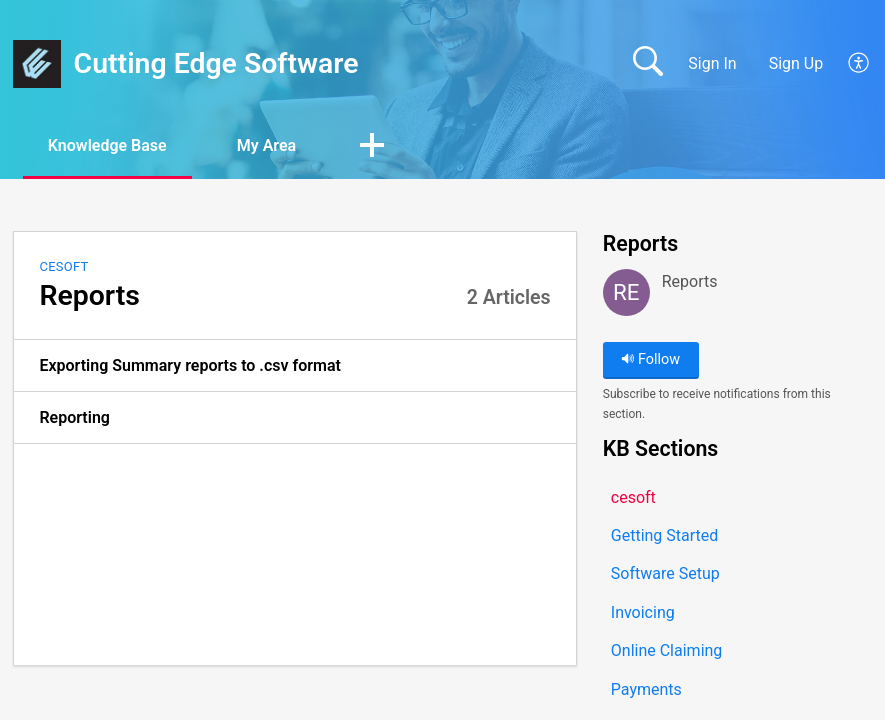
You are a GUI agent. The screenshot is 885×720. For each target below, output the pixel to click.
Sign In (712, 63)
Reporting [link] (74, 417)
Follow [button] (650, 359)
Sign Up (796, 63)
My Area (266, 145)
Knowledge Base (107, 145)
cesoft (63, 266)
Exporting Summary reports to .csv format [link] (189, 365)
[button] (859, 64)
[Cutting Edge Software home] (37, 64)
